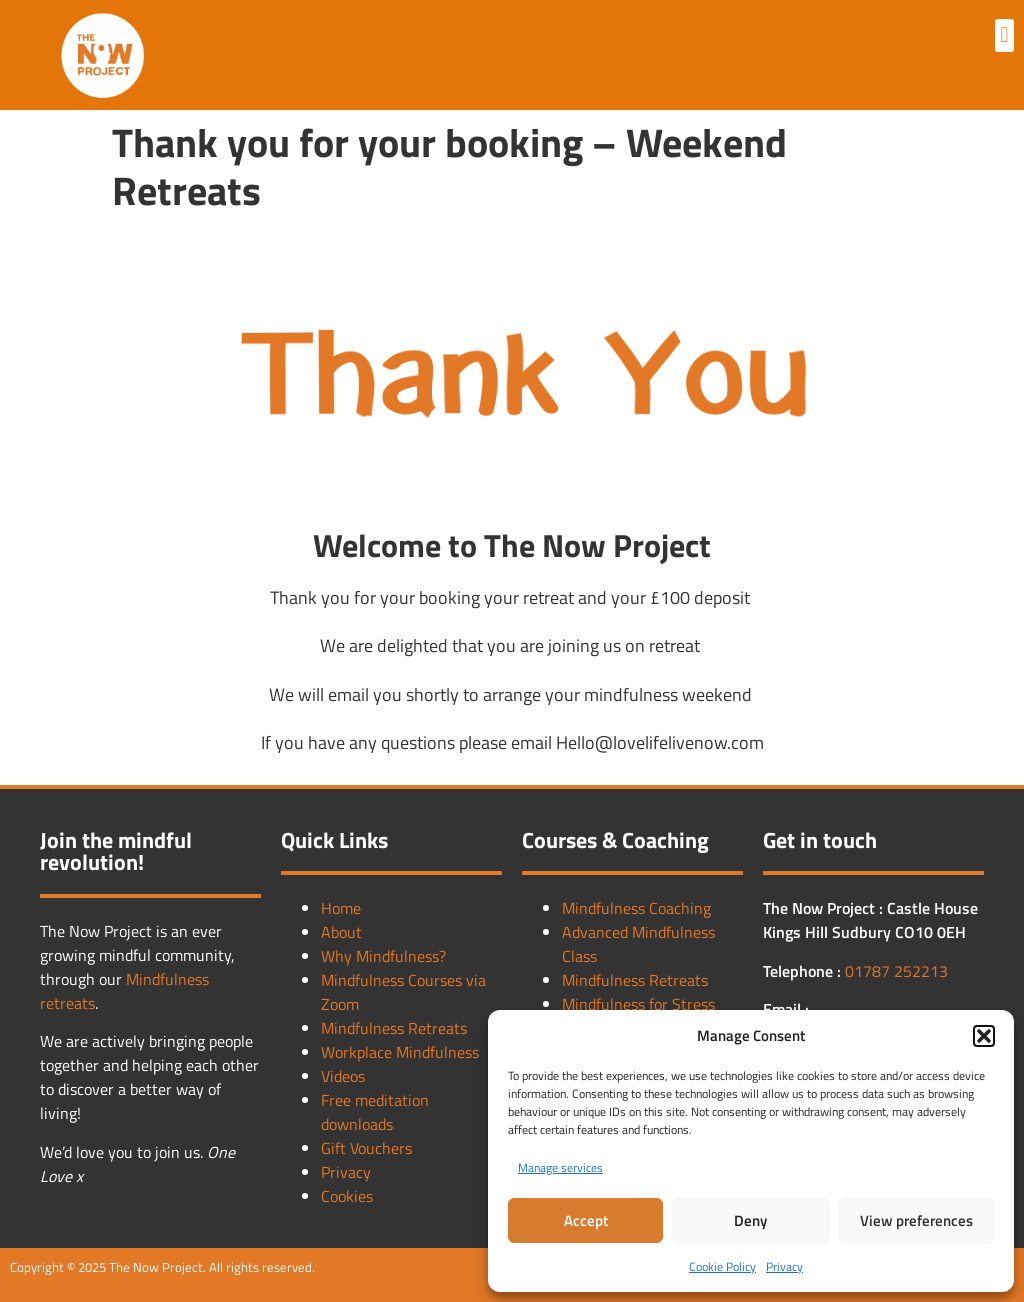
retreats (67, 1003)
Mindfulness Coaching (636, 908)
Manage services (560, 1167)
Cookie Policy (722, 1266)
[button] (984, 1036)
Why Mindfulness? (383, 956)
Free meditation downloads (375, 1112)
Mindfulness (167, 979)
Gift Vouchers (366, 1148)
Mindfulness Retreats (394, 1028)
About (341, 932)
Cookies (347, 1196)
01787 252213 (896, 971)
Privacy (784, 1266)
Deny (750, 1220)
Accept (586, 1220)
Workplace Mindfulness (400, 1052)
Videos (343, 1076)
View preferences (916, 1220)
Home (341, 908)
